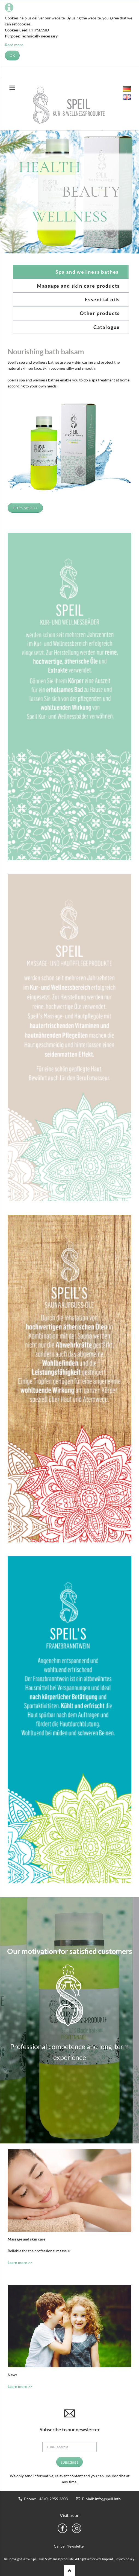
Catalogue (106, 327)
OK (12, 55)
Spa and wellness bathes (87, 272)
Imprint (107, 2559)
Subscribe (69, 2462)
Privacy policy (124, 2559)
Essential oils (102, 299)
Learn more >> (25, 508)
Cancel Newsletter (69, 2546)
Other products (100, 313)
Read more (14, 44)
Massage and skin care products (78, 286)
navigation (12, 88)
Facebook (62, 2528)
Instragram (76, 2528)
